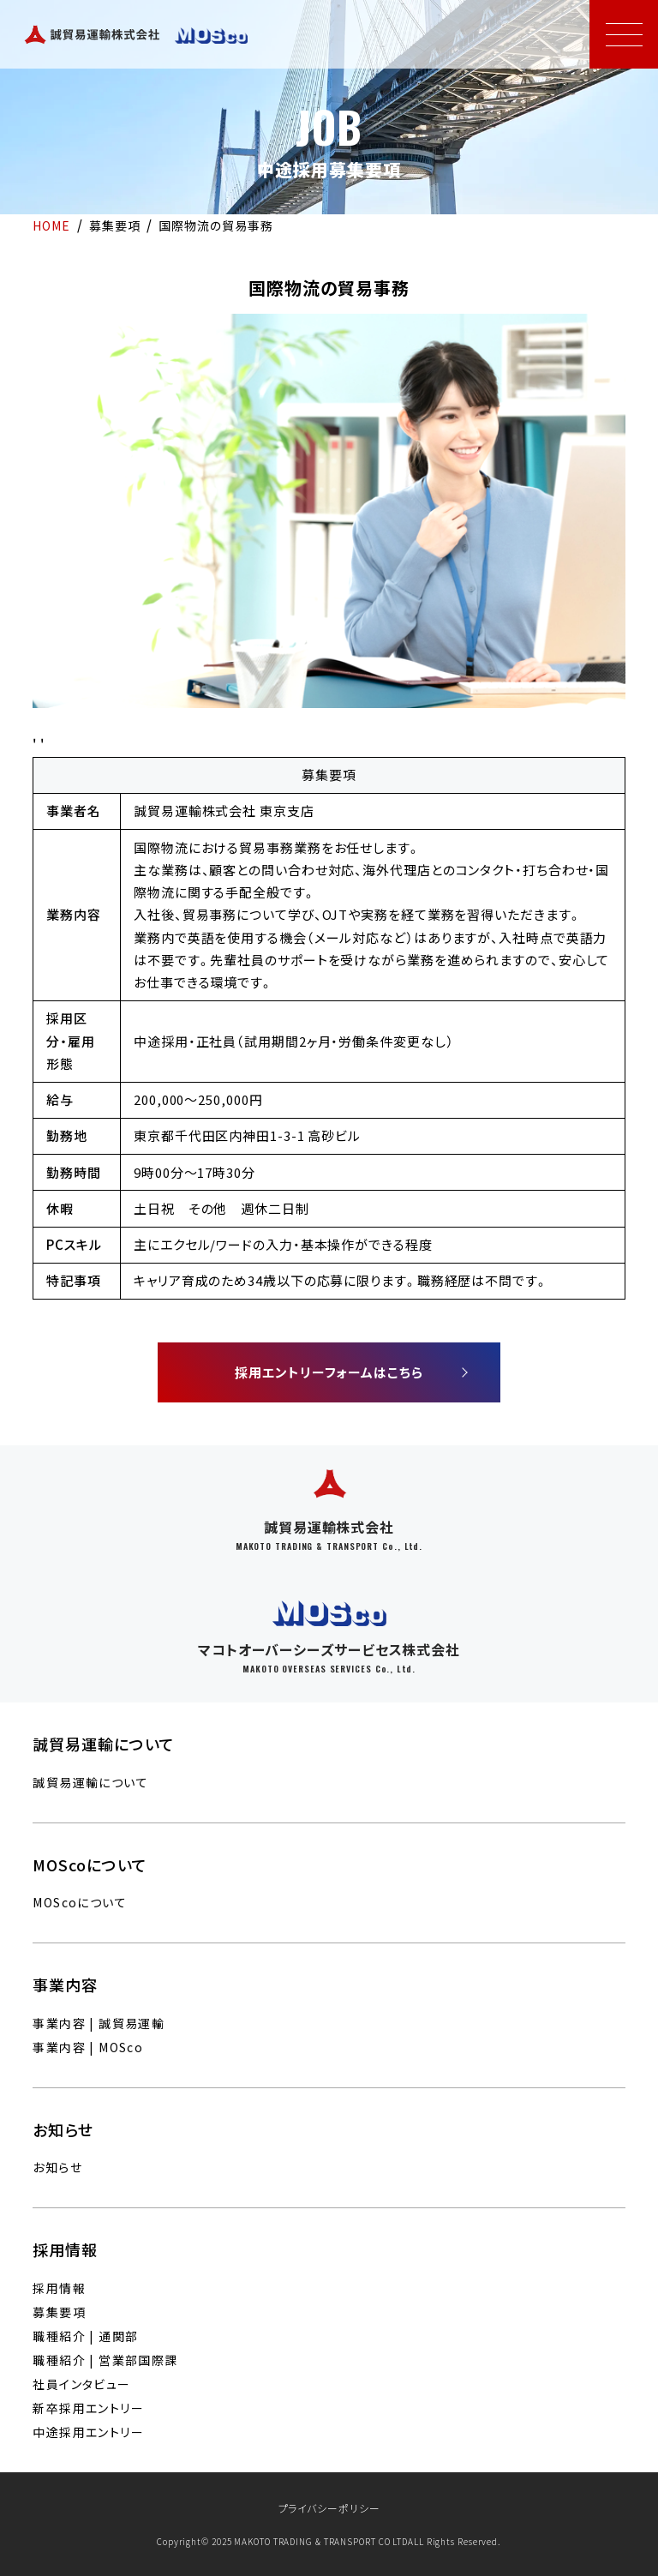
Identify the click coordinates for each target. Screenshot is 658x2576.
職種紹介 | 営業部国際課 (105, 2360)
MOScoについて (80, 1902)
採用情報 (59, 2288)
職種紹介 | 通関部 (85, 2336)
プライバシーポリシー (329, 2508)
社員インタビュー (81, 2384)
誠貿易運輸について (90, 1782)
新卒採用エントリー (88, 2408)
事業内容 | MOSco (88, 2047)
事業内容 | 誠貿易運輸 (98, 2023)
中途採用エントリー (88, 2432)
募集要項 (59, 2312)
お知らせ (57, 2167)
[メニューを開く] (623, 34)
